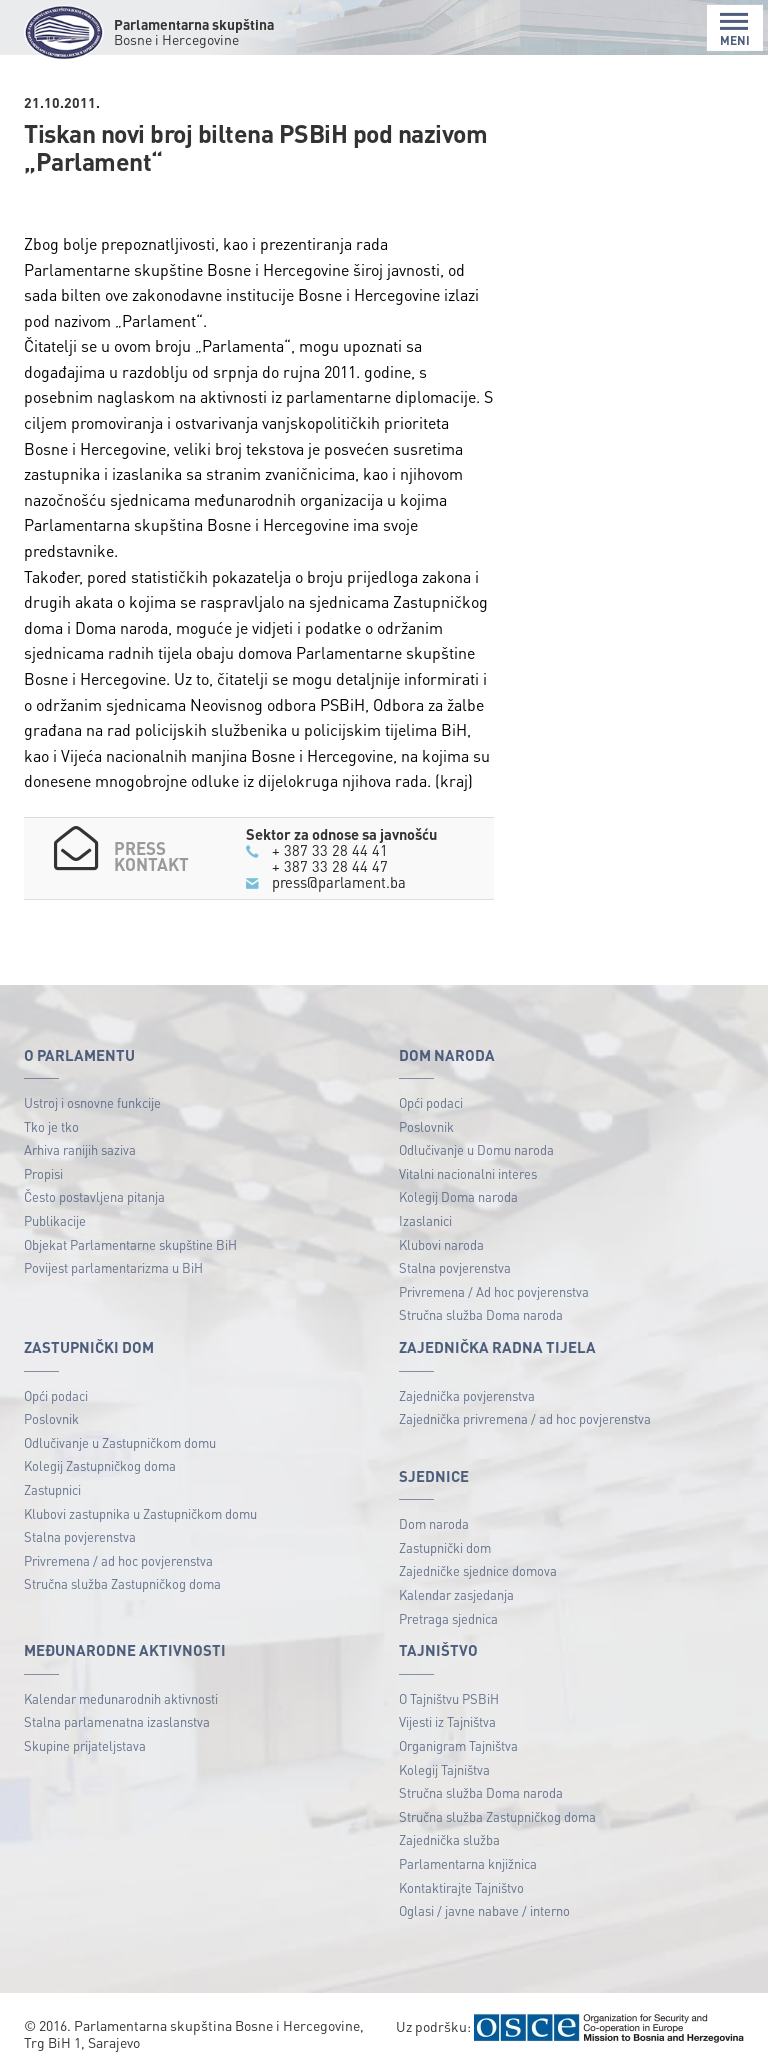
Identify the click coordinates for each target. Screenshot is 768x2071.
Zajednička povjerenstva (467, 1395)
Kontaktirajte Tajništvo (461, 1887)
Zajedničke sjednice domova (478, 1570)
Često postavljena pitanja (94, 1196)
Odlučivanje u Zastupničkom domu (120, 1442)
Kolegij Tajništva (444, 1769)
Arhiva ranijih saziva (80, 1149)
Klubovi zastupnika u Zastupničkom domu (140, 1513)
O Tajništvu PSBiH (449, 1698)
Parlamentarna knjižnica (468, 1863)
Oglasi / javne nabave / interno (484, 1910)
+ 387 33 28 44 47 (330, 866)
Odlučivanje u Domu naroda (476, 1149)
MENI (735, 29)
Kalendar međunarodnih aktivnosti (121, 1698)
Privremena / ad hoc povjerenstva (118, 1560)
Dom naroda (434, 1523)
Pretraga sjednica (448, 1618)
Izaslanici (425, 1220)
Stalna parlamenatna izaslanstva (117, 1721)
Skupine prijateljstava (85, 1745)
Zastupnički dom (445, 1547)
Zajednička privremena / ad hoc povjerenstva (525, 1418)
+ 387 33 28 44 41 (330, 850)
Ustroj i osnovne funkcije (92, 1102)
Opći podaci (431, 1102)
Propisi (43, 1173)
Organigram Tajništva (458, 1745)
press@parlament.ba (339, 882)
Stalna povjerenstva (455, 1267)
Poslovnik (426, 1126)
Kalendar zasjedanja (456, 1594)
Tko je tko (51, 1126)
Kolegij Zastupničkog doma (100, 1465)
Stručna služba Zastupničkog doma (122, 1583)
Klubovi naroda (441, 1244)
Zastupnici (52, 1489)
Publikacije (55, 1220)
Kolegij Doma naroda (458, 1196)
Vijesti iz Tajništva (447, 1721)
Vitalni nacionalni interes (468, 1173)
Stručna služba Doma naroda (481, 1314)
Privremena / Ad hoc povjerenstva (494, 1291)
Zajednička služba (449, 1839)
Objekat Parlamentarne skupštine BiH (130, 1244)
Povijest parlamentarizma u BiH (113, 1267)
